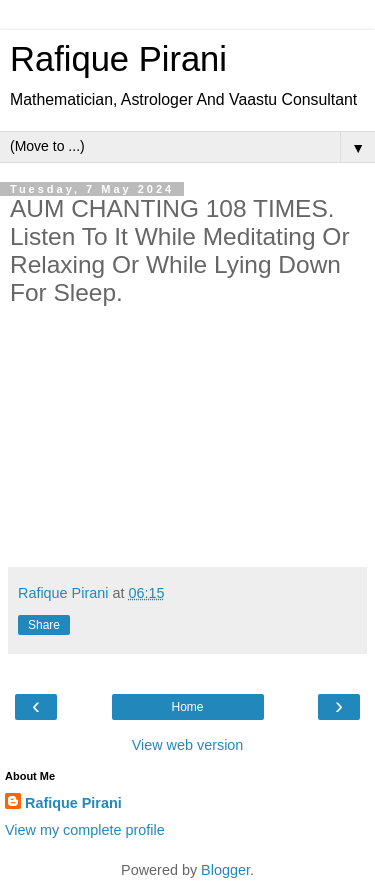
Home (187, 707)
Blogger (225, 870)
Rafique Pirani (118, 59)
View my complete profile (85, 830)
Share (44, 625)
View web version (188, 745)
